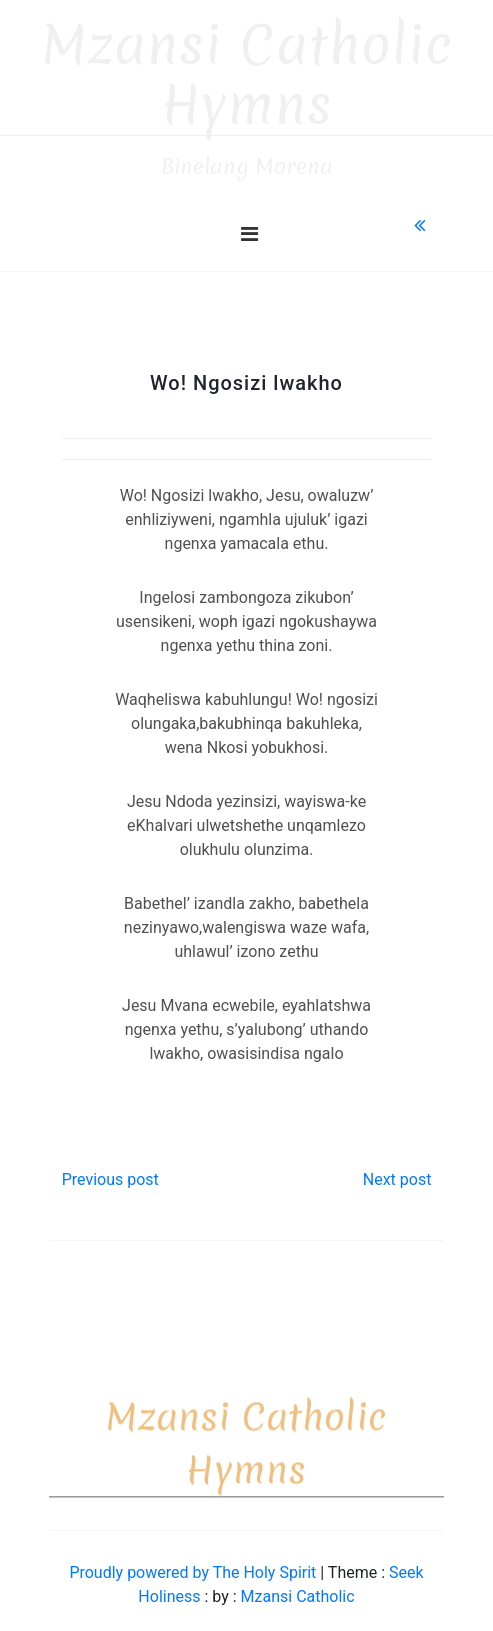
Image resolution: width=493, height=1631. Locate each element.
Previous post (110, 1170)
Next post (397, 1170)
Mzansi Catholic (298, 1587)
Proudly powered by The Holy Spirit (194, 1563)
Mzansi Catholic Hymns (247, 66)
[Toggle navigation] (249, 225)
